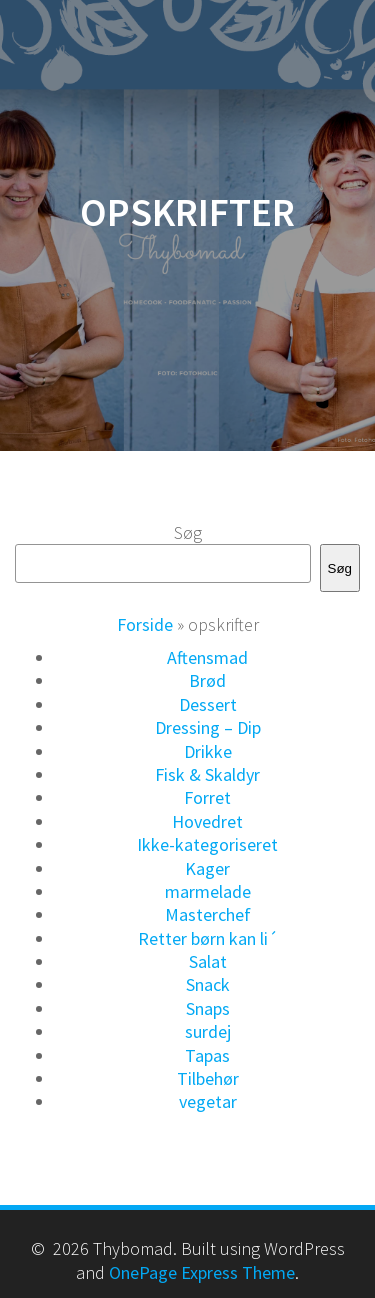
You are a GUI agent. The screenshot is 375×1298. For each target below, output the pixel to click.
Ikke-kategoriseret (207, 844)
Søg (188, 532)
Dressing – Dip (208, 727)
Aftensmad (207, 657)
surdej (208, 1031)
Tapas (207, 1055)
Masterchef (208, 914)
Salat (208, 961)
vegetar (208, 1101)
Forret (207, 797)
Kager (207, 868)
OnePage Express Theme (202, 1272)
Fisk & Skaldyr (207, 774)
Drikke (208, 751)
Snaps (208, 1008)
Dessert (208, 704)
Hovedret (207, 821)
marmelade (208, 891)
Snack (208, 984)
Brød (207, 680)
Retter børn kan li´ (208, 938)
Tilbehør (208, 1078)
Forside (145, 624)
